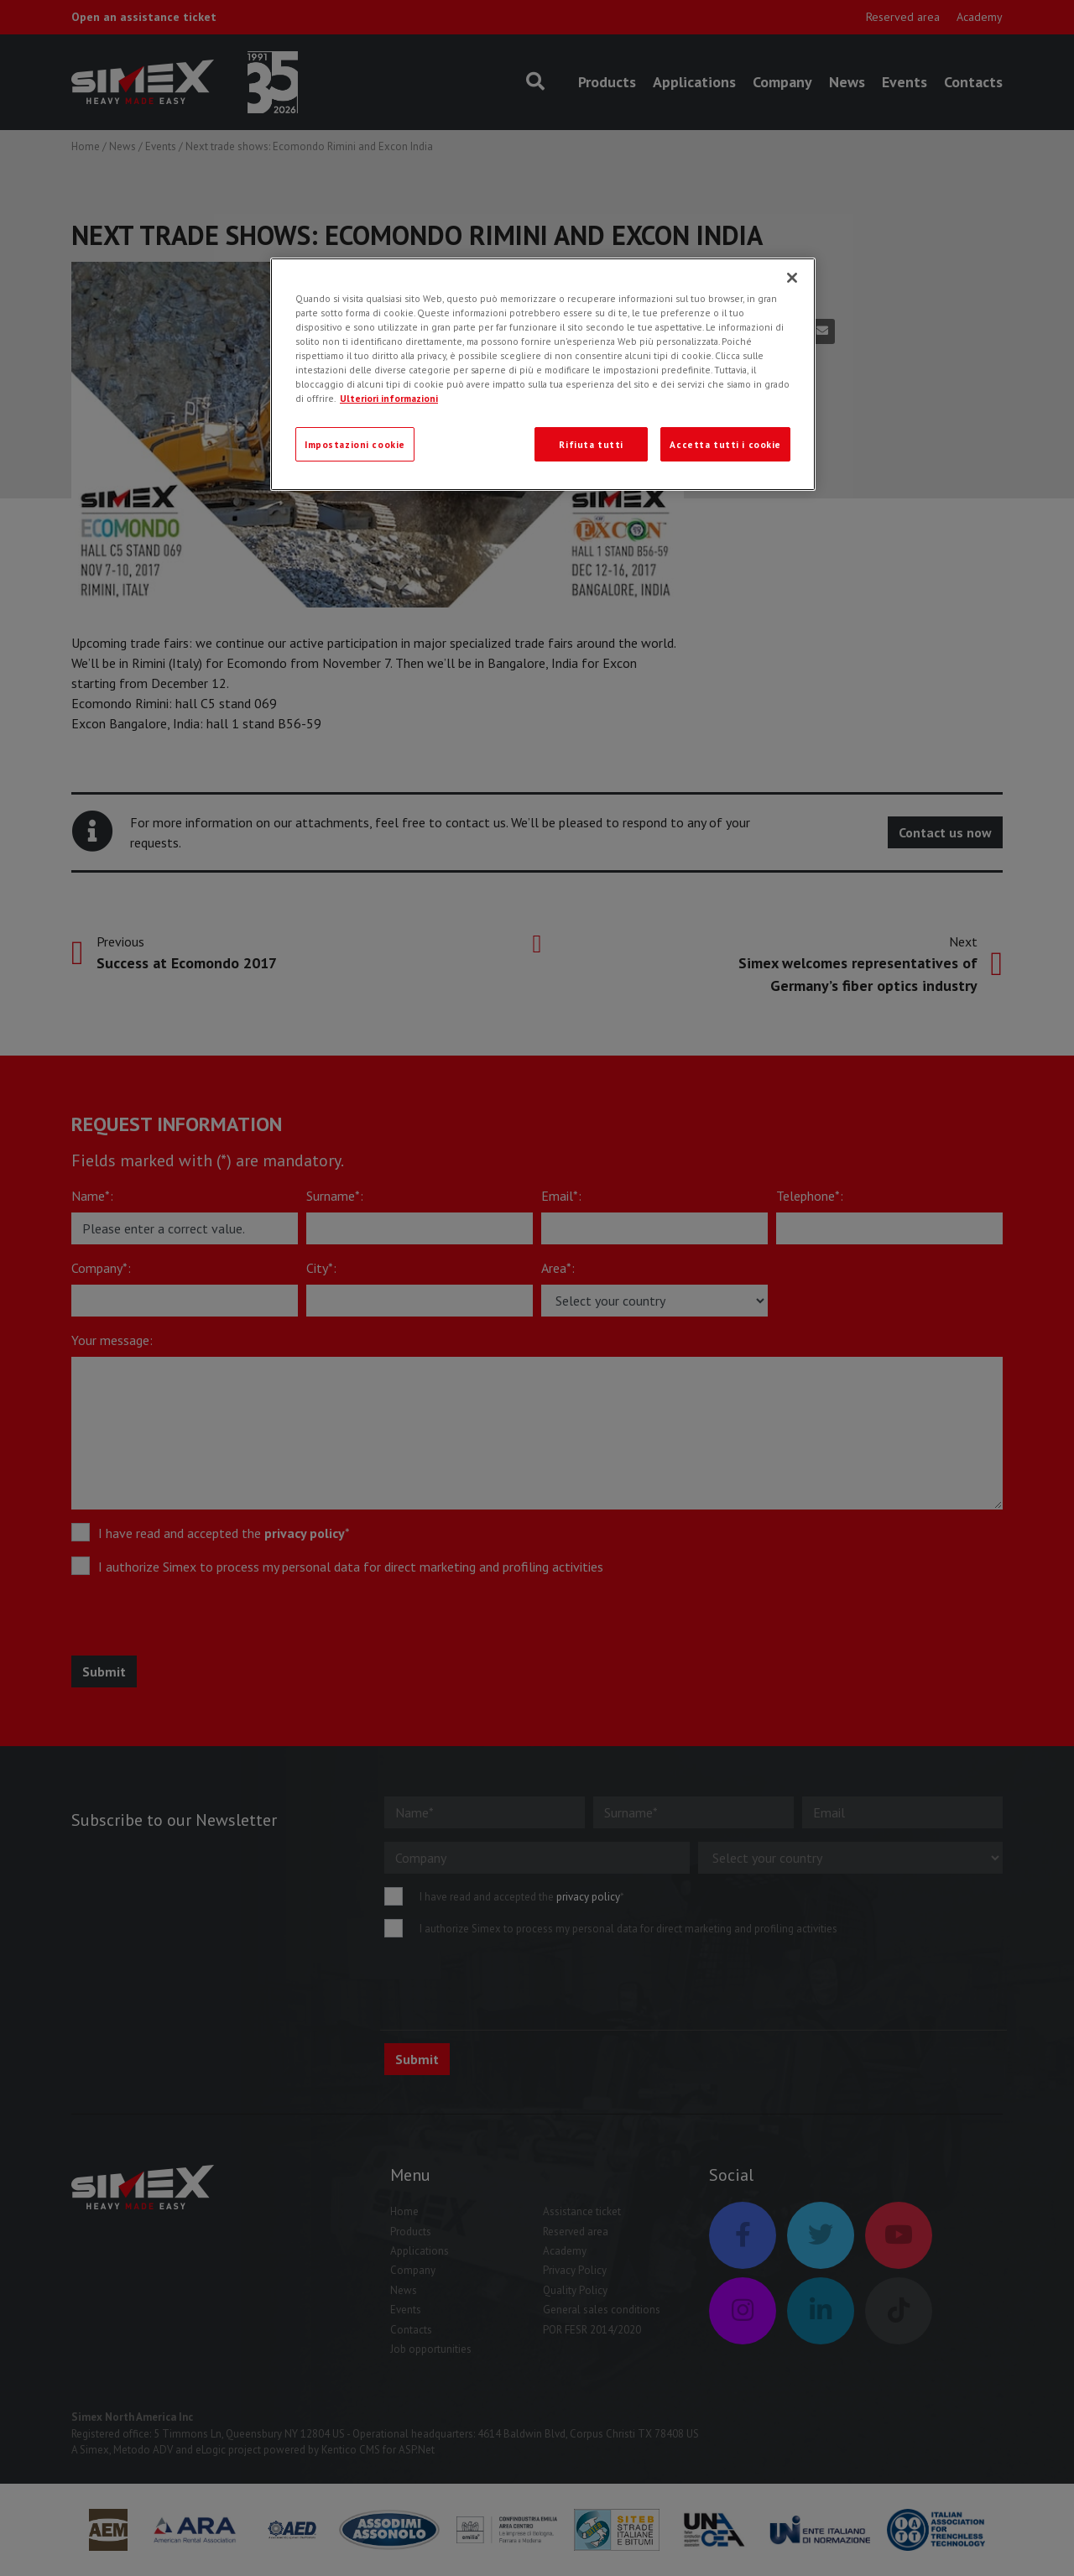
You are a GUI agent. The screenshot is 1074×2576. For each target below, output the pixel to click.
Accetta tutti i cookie (725, 444)
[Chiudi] (792, 277)
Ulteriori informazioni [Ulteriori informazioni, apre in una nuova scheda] (389, 398)
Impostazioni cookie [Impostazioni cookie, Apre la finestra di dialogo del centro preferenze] (355, 444)
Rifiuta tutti (591, 444)
